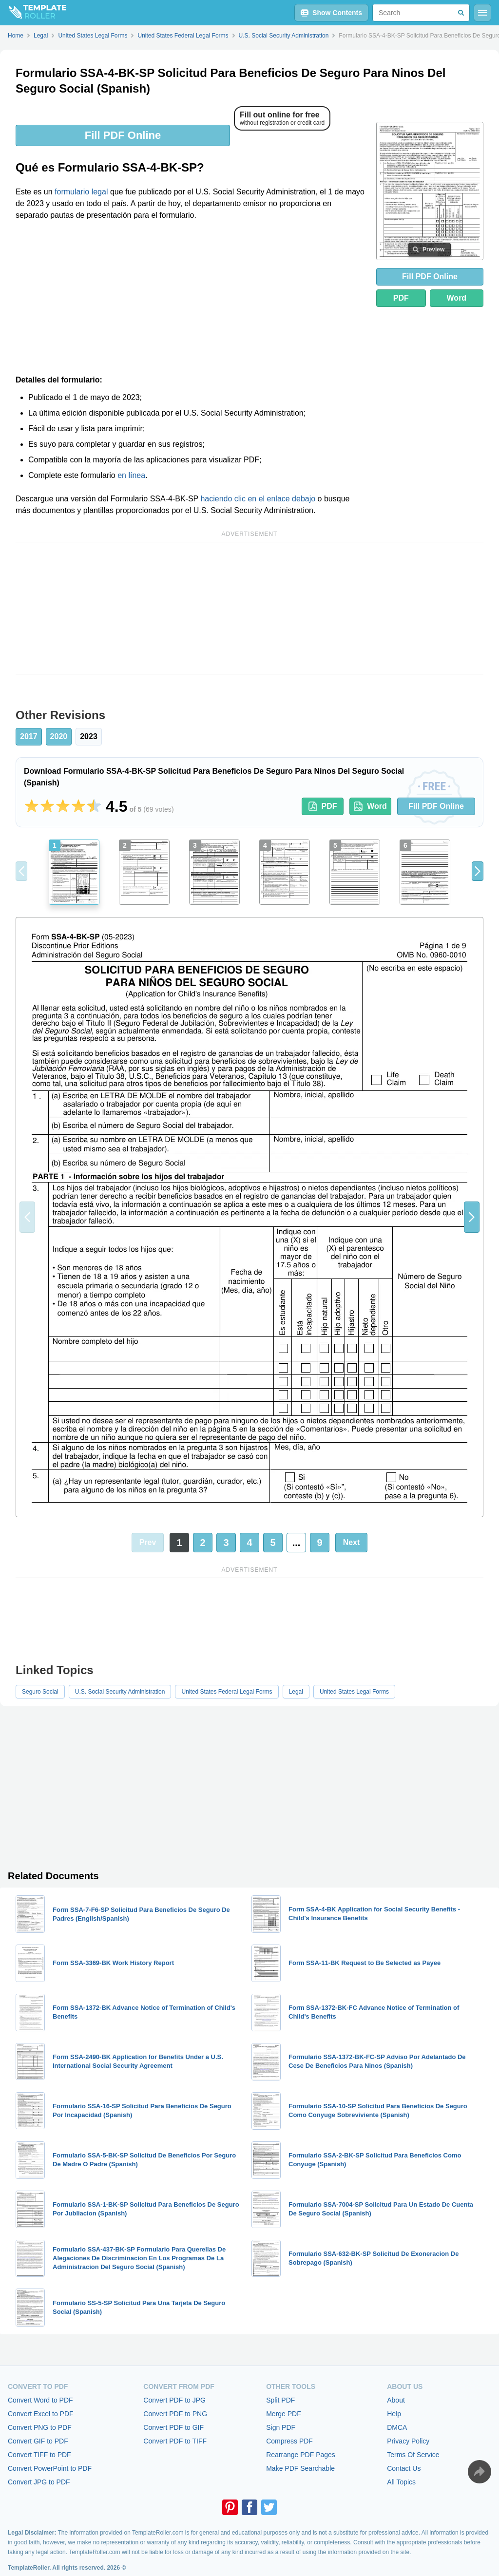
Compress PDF (289, 2441)
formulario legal (81, 192)
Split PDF (280, 2400)
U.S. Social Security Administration (120, 1691)
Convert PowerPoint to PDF (50, 2468)
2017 (29, 736)
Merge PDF (283, 2414)
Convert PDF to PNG (175, 2414)
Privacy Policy (408, 2441)
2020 (59, 736)
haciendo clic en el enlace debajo (257, 499)
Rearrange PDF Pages (300, 2455)
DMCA (397, 2427)
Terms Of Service (413, 2455)
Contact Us (404, 2468)
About (396, 2400)
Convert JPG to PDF (39, 2482)
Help (394, 2414)
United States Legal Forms (354, 1691)
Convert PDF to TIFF (175, 2441)
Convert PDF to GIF (173, 2427)
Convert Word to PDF (40, 2400)
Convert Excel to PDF (41, 2414)
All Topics (401, 2482)
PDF (401, 298)
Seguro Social (40, 1691)
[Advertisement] (190, 301)
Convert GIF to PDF (38, 2441)
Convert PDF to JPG (174, 2400)
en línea (131, 475)
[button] (477, 871)
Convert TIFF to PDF (39, 2455)
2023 (88, 736)
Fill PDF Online (123, 135)
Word (457, 298)
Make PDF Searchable (300, 2468)
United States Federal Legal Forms (226, 1691)
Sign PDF (280, 2427)
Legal (296, 1691)
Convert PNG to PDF (40, 2427)
